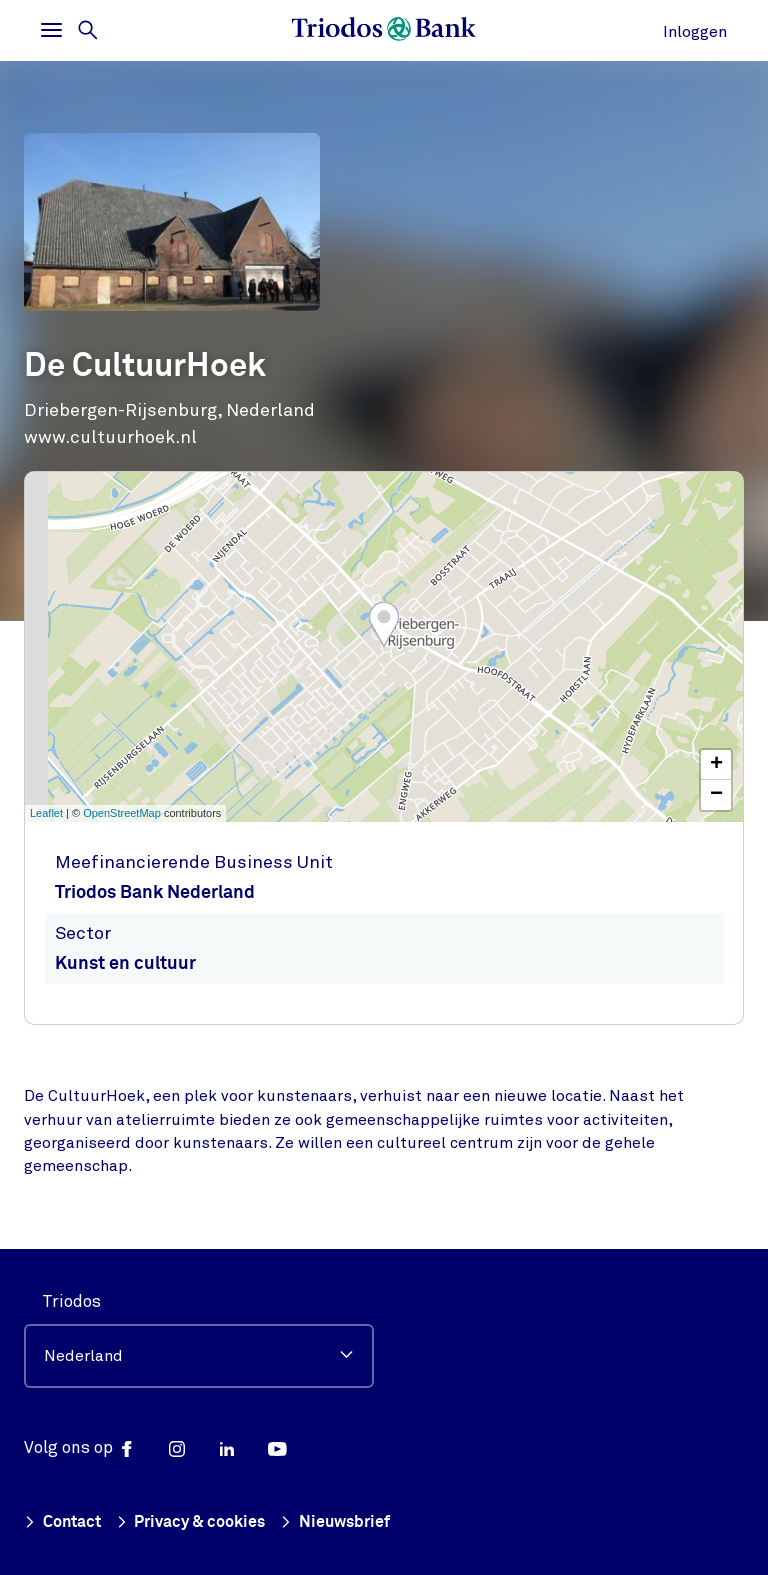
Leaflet (46, 813)
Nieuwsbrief (349, 1522)
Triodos (71, 1301)
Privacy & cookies (199, 1522)
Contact (65, 1522)
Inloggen (695, 32)
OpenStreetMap (122, 813)
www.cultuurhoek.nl (110, 437)
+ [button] (716, 765)
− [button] (716, 795)
